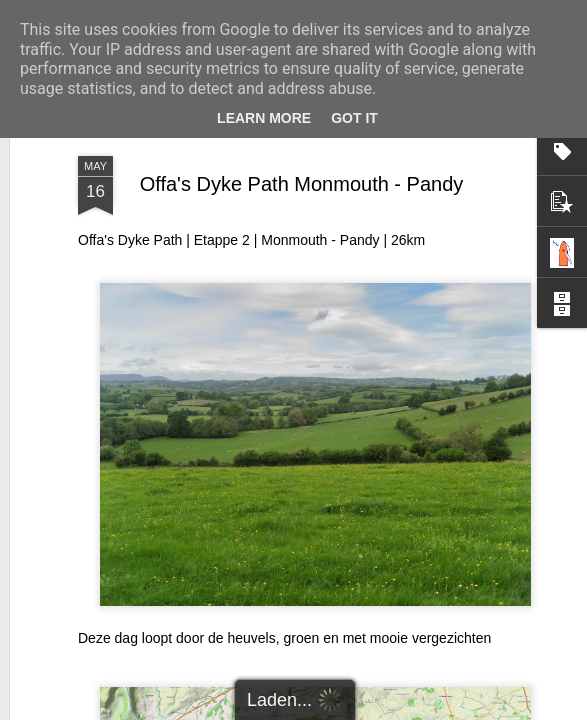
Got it (354, 118)
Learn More (264, 118)
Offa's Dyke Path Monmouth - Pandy (302, 184)
